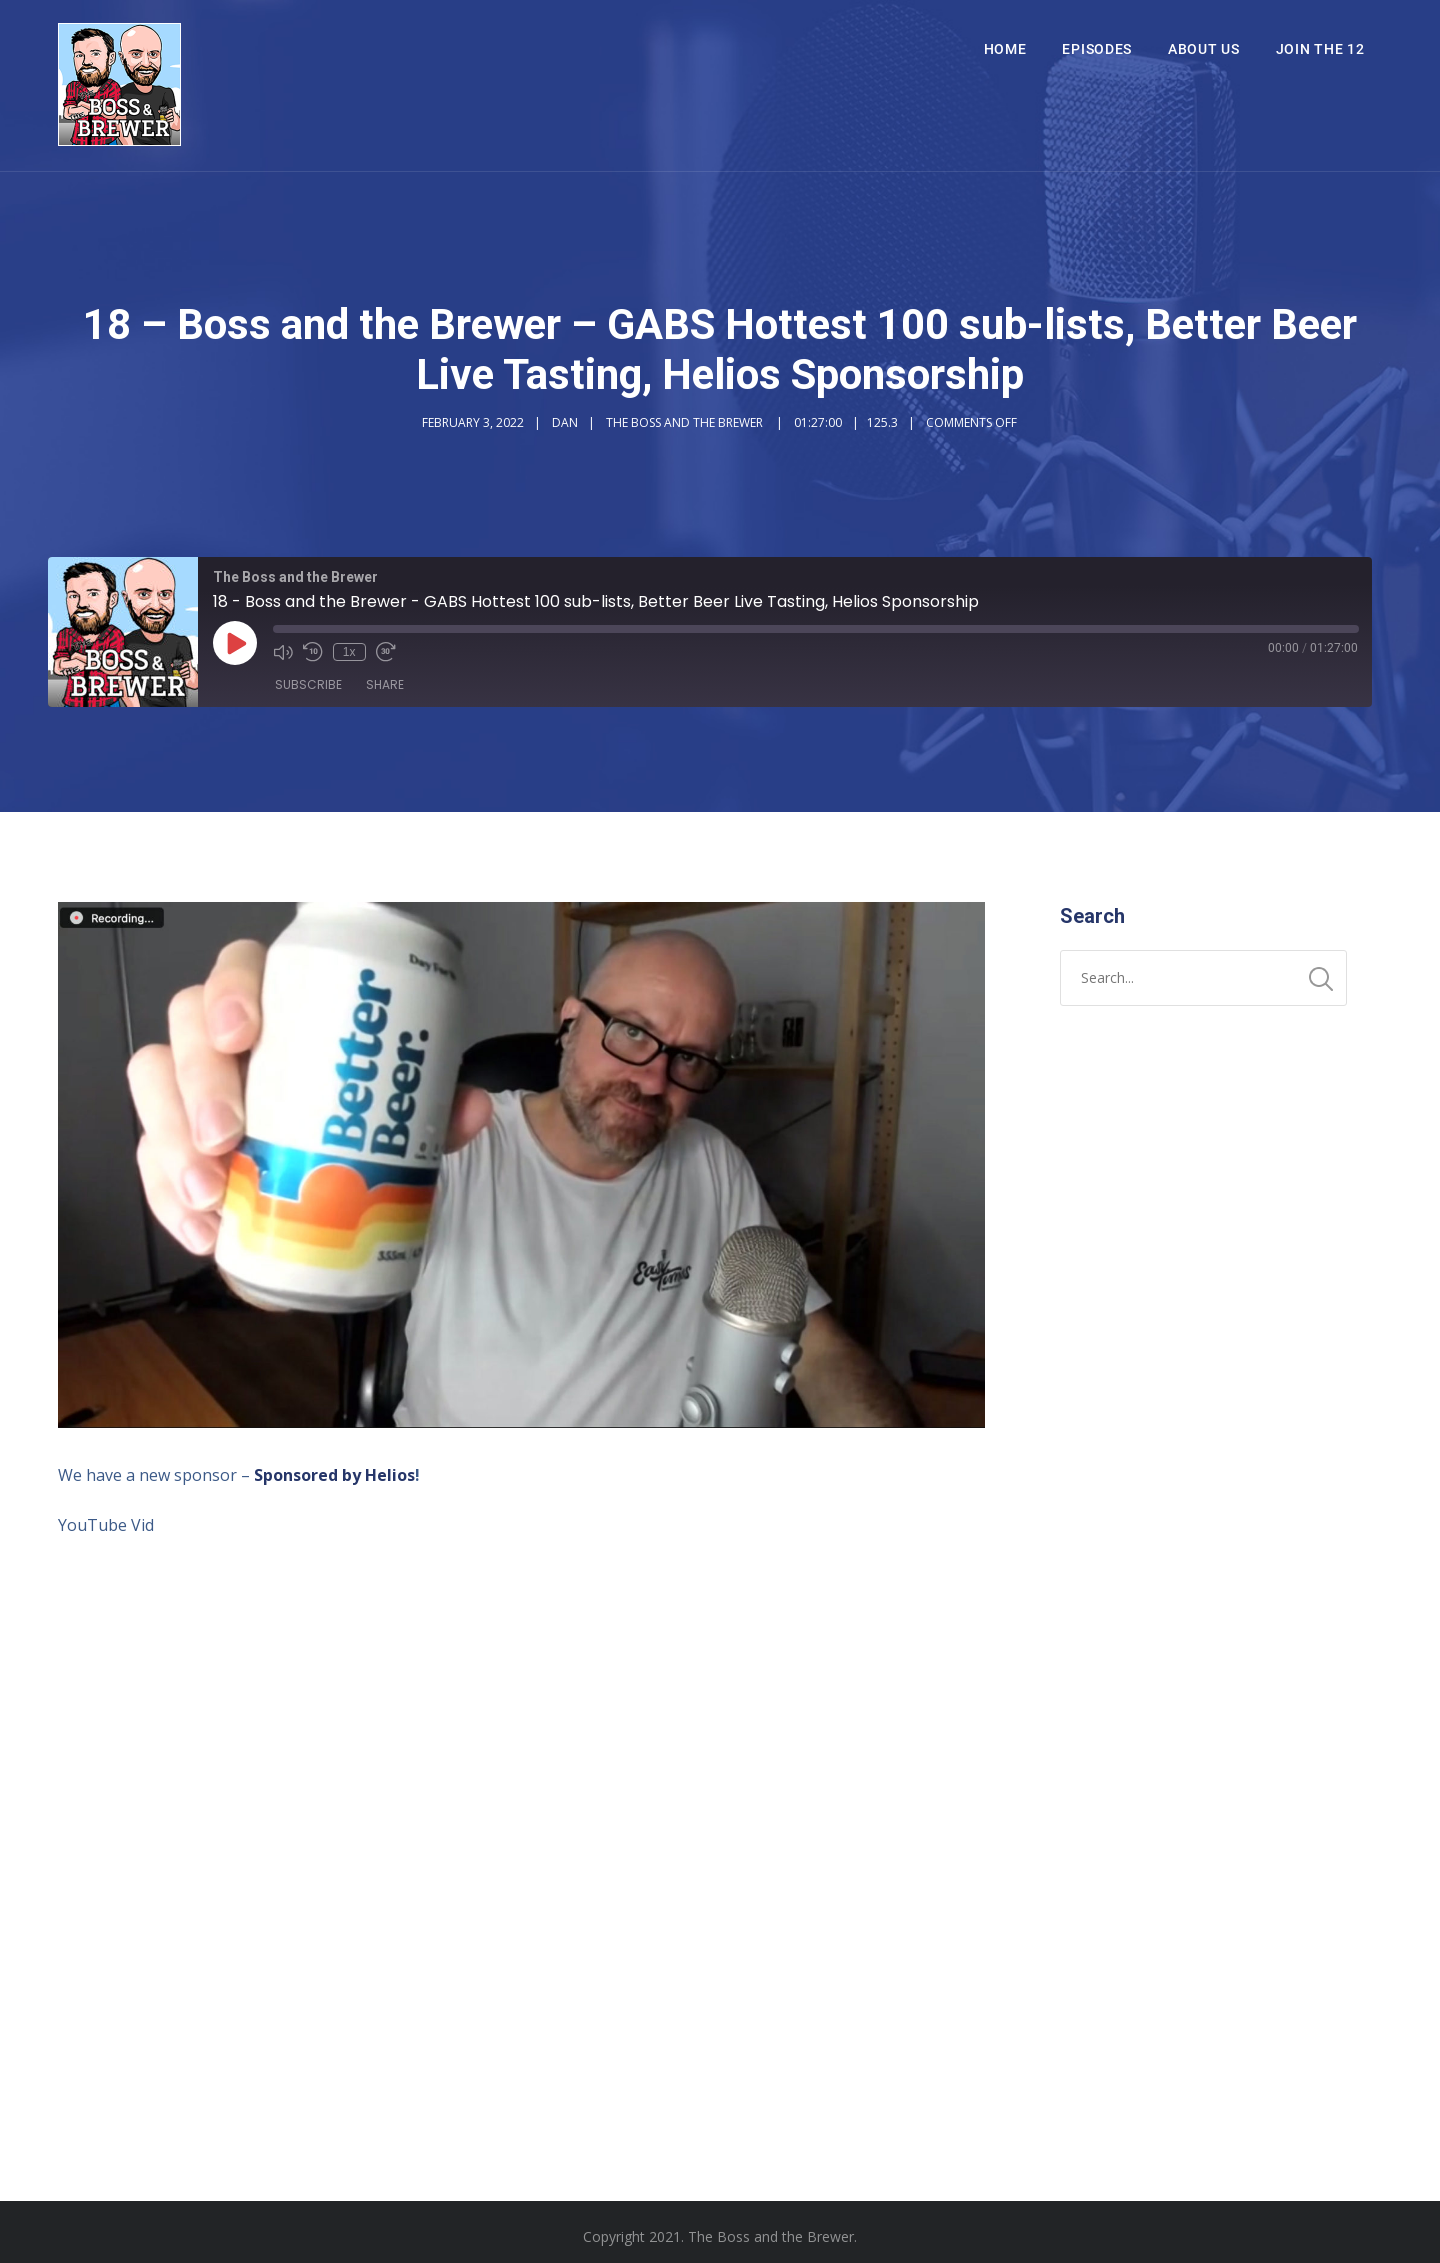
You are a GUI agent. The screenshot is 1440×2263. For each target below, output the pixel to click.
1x (349, 652)
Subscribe (308, 684)
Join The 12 (1320, 49)
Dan (565, 422)
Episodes (1097, 49)
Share (385, 684)
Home (1005, 49)
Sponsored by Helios (334, 1475)
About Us (1204, 49)
